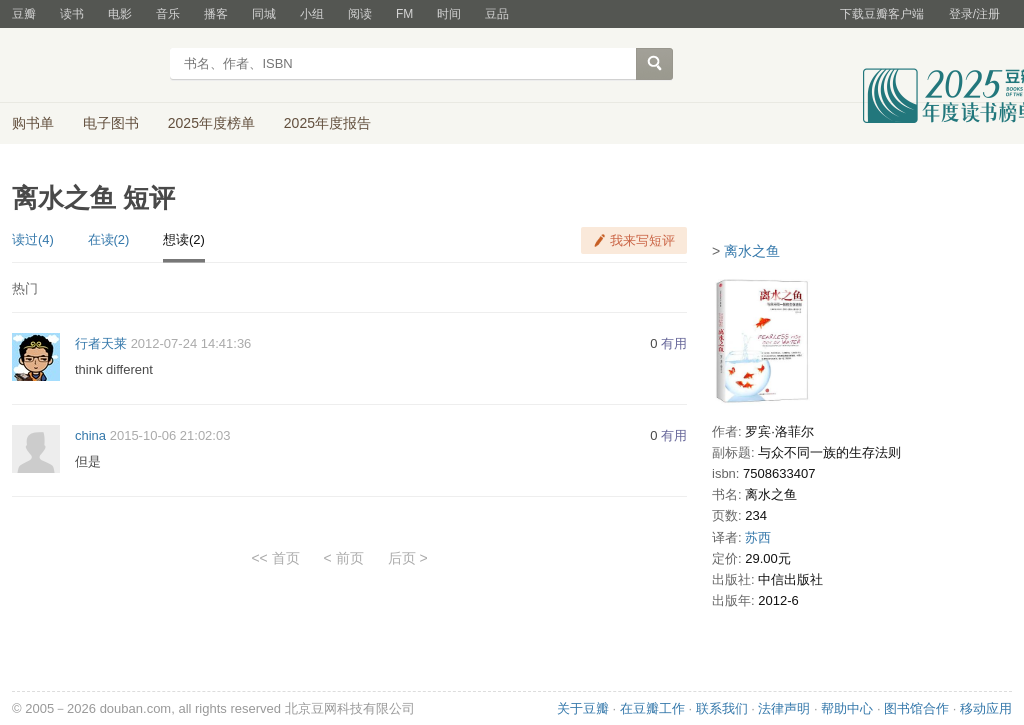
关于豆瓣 (583, 708)
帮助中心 (847, 708)
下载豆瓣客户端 (882, 14)
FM (404, 14)
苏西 (758, 537)
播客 (216, 14)
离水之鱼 (752, 251)
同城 (264, 14)
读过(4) (33, 239)
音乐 (168, 14)
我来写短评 (642, 240)
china (90, 435)
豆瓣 (24, 14)
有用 (674, 343)
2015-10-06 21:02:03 (170, 435)
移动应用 (986, 708)
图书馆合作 (916, 708)
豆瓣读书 (84, 66)
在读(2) (109, 239)
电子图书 (111, 123)
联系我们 (722, 708)
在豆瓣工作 (652, 708)
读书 (72, 14)
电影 (120, 14)
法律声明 (784, 708)
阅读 (360, 14)
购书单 (33, 123)
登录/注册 (974, 14)
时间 (449, 14)
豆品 (497, 14)
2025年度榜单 (211, 123)
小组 (312, 14)
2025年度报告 (327, 123)
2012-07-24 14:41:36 (191, 343)
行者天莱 (101, 343)
